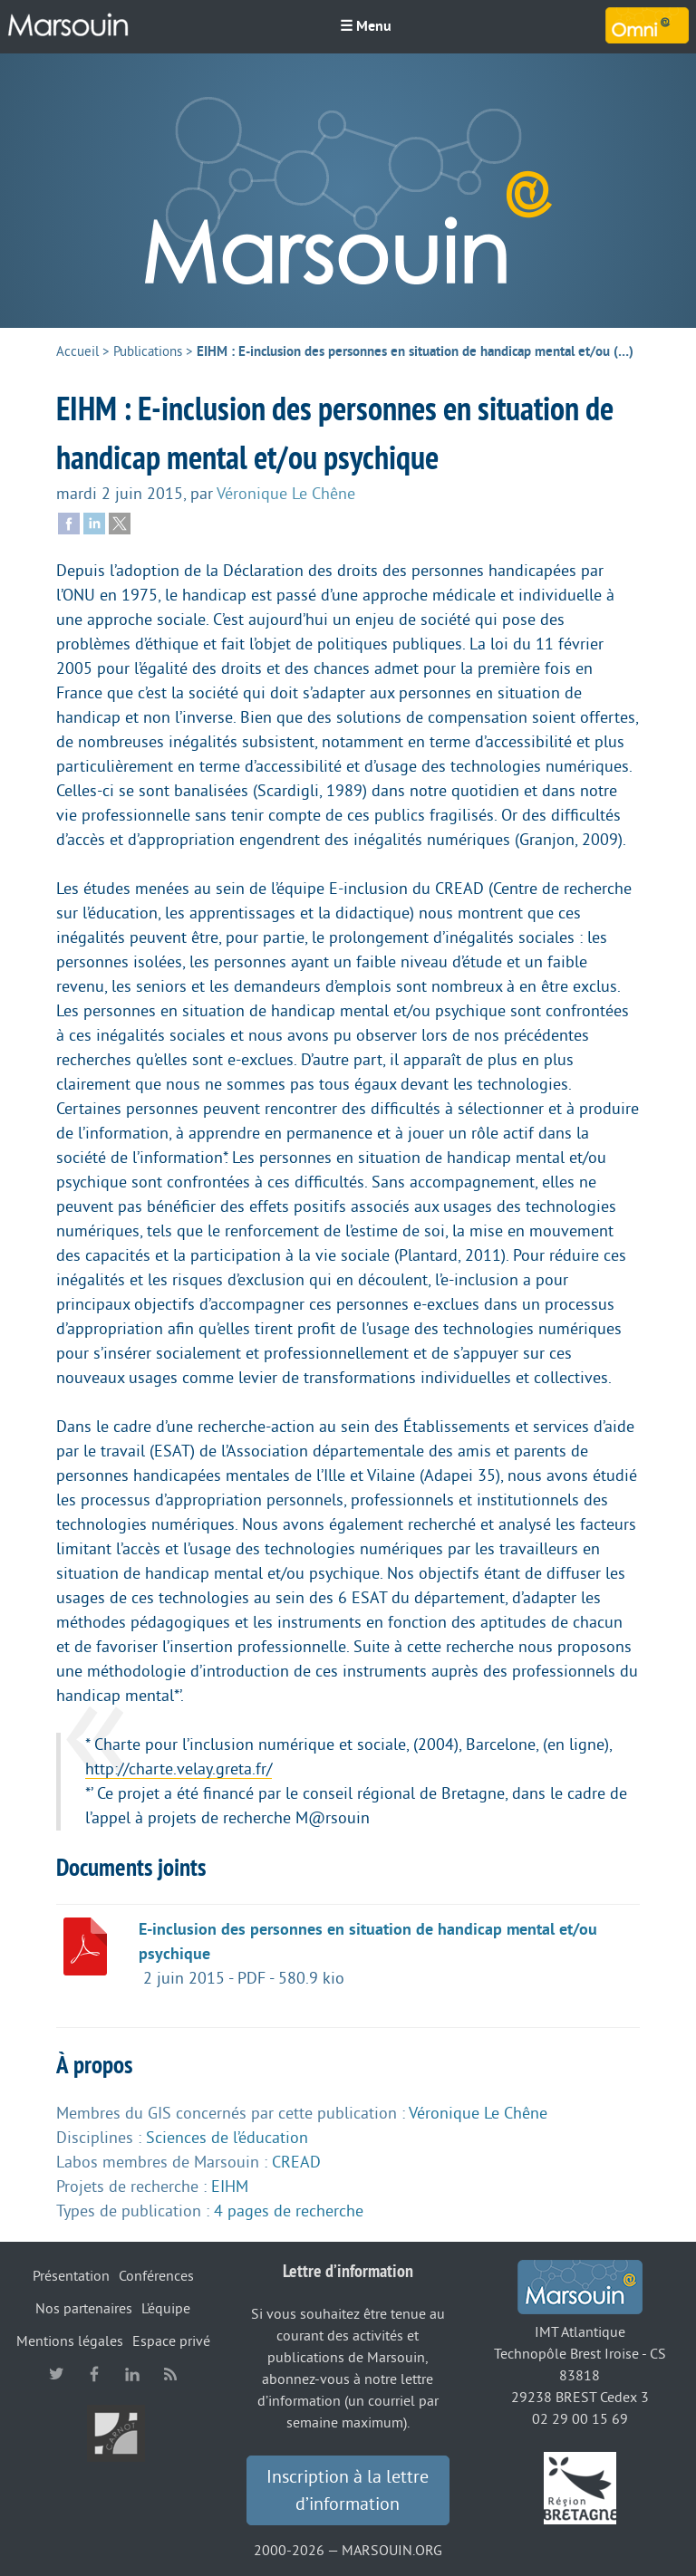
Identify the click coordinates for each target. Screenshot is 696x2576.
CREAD (296, 2162)
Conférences (156, 2276)
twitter (56, 2374)
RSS (170, 2374)
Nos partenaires (83, 2309)
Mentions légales (69, 2341)
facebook (94, 2374)
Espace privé (171, 2341)
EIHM (229, 2186)
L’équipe (165, 2309)
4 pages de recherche (288, 2211)
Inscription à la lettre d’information (347, 2490)
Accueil (77, 352)
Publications (147, 352)
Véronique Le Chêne (286, 494)
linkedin (132, 2374)
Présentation (71, 2276)
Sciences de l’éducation (227, 2138)
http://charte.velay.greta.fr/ (178, 1769)
